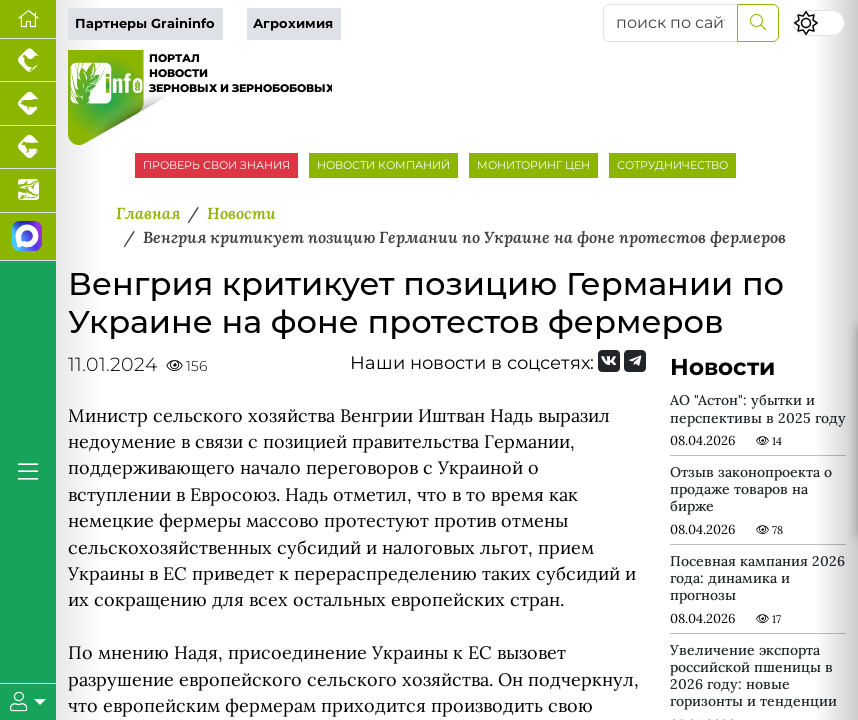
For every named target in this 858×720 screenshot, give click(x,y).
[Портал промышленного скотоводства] (28, 147)
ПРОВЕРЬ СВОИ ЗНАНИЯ (216, 165)
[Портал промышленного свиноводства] (28, 103)
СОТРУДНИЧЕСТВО (672, 165)
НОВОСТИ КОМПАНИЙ (383, 165)
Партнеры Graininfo (145, 23)
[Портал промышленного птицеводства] (28, 60)
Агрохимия (293, 23)
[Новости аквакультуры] (28, 190)
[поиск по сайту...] (671, 23)
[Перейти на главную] (28, 19)
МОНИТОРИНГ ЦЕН (533, 165)
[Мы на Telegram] (635, 361)
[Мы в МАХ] (28, 237)
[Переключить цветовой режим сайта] (819, 23)
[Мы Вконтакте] (609, 361)
